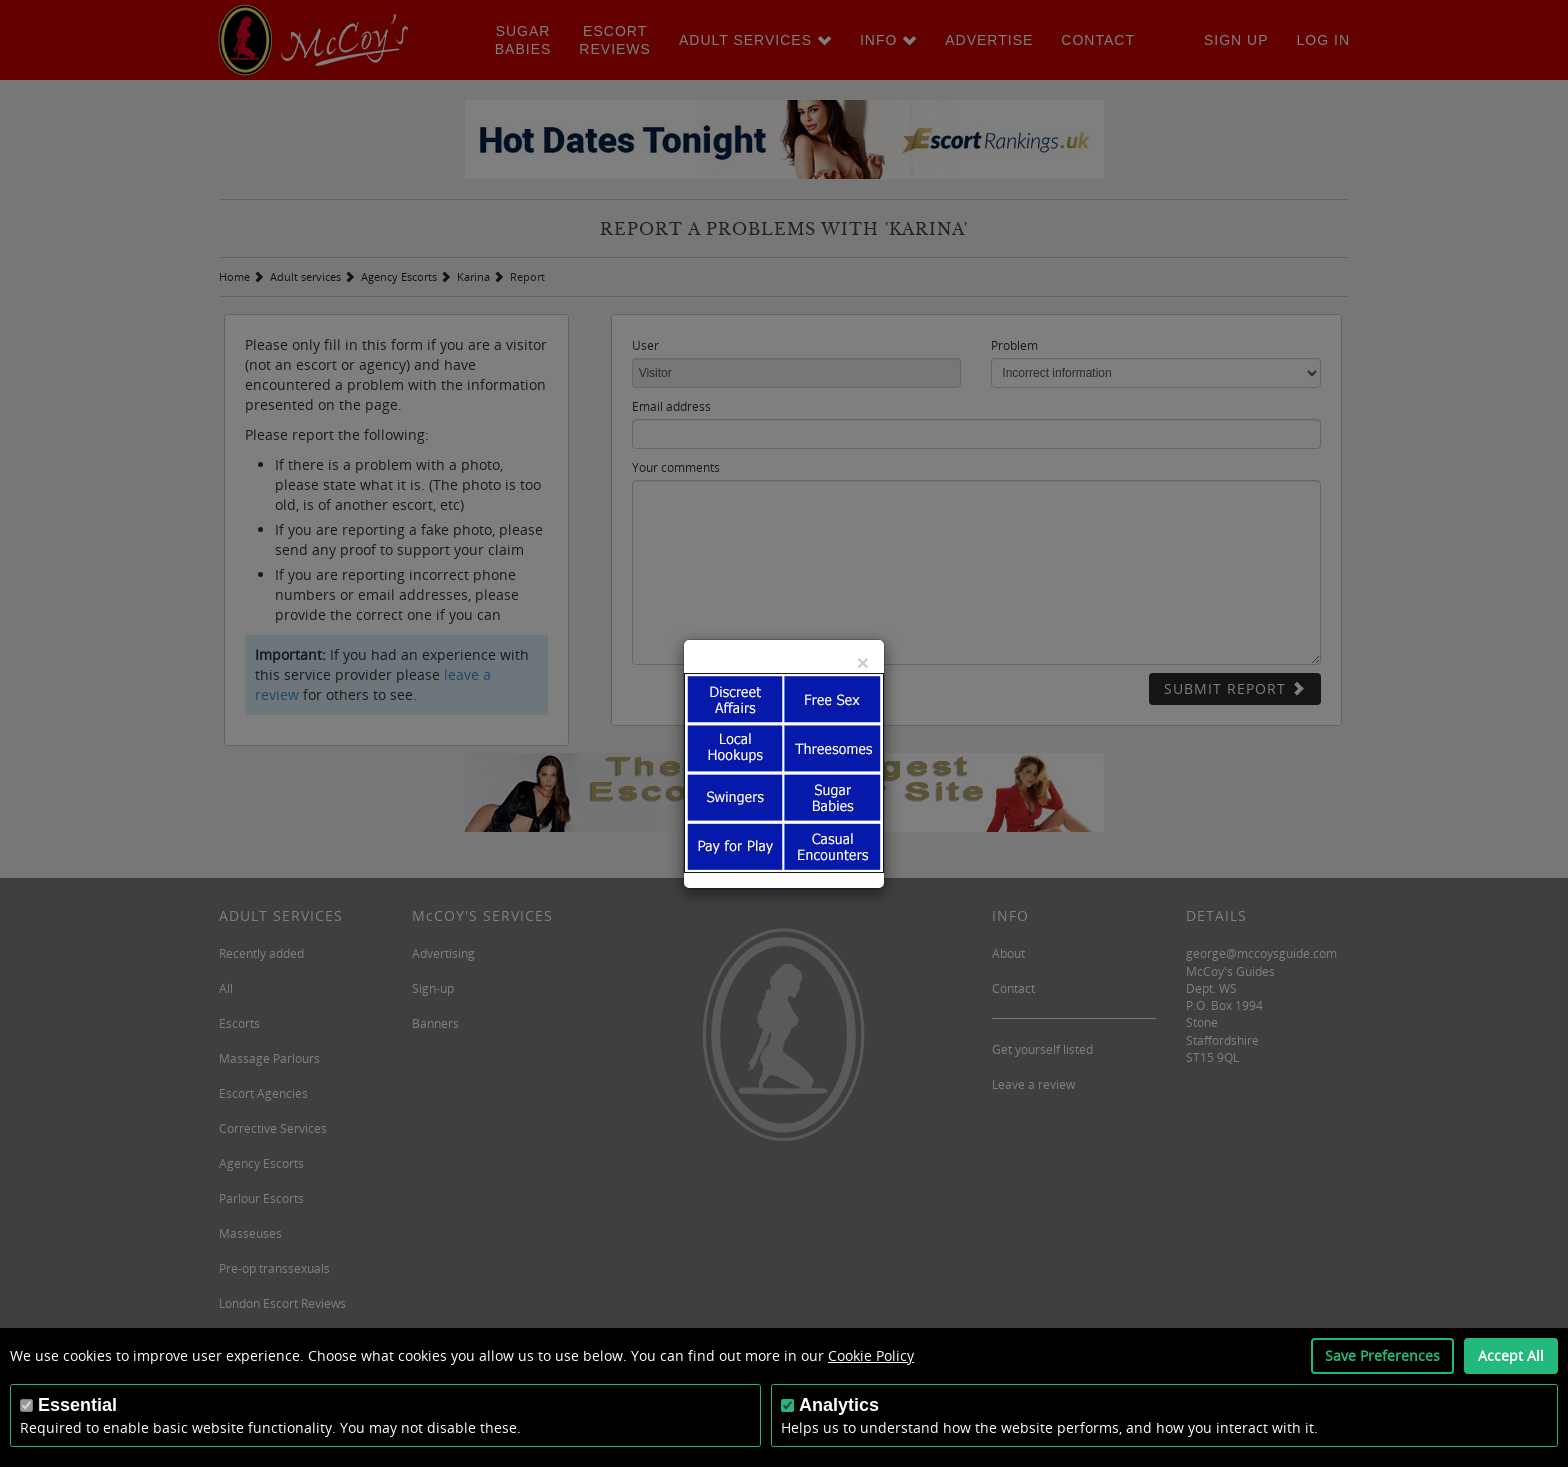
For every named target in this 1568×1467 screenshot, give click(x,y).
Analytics (839, 1405)
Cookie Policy (871, 1355)
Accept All (1511, 1355)
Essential (77, 1405)
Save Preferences (1382, 1355)
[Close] (863, 662)
